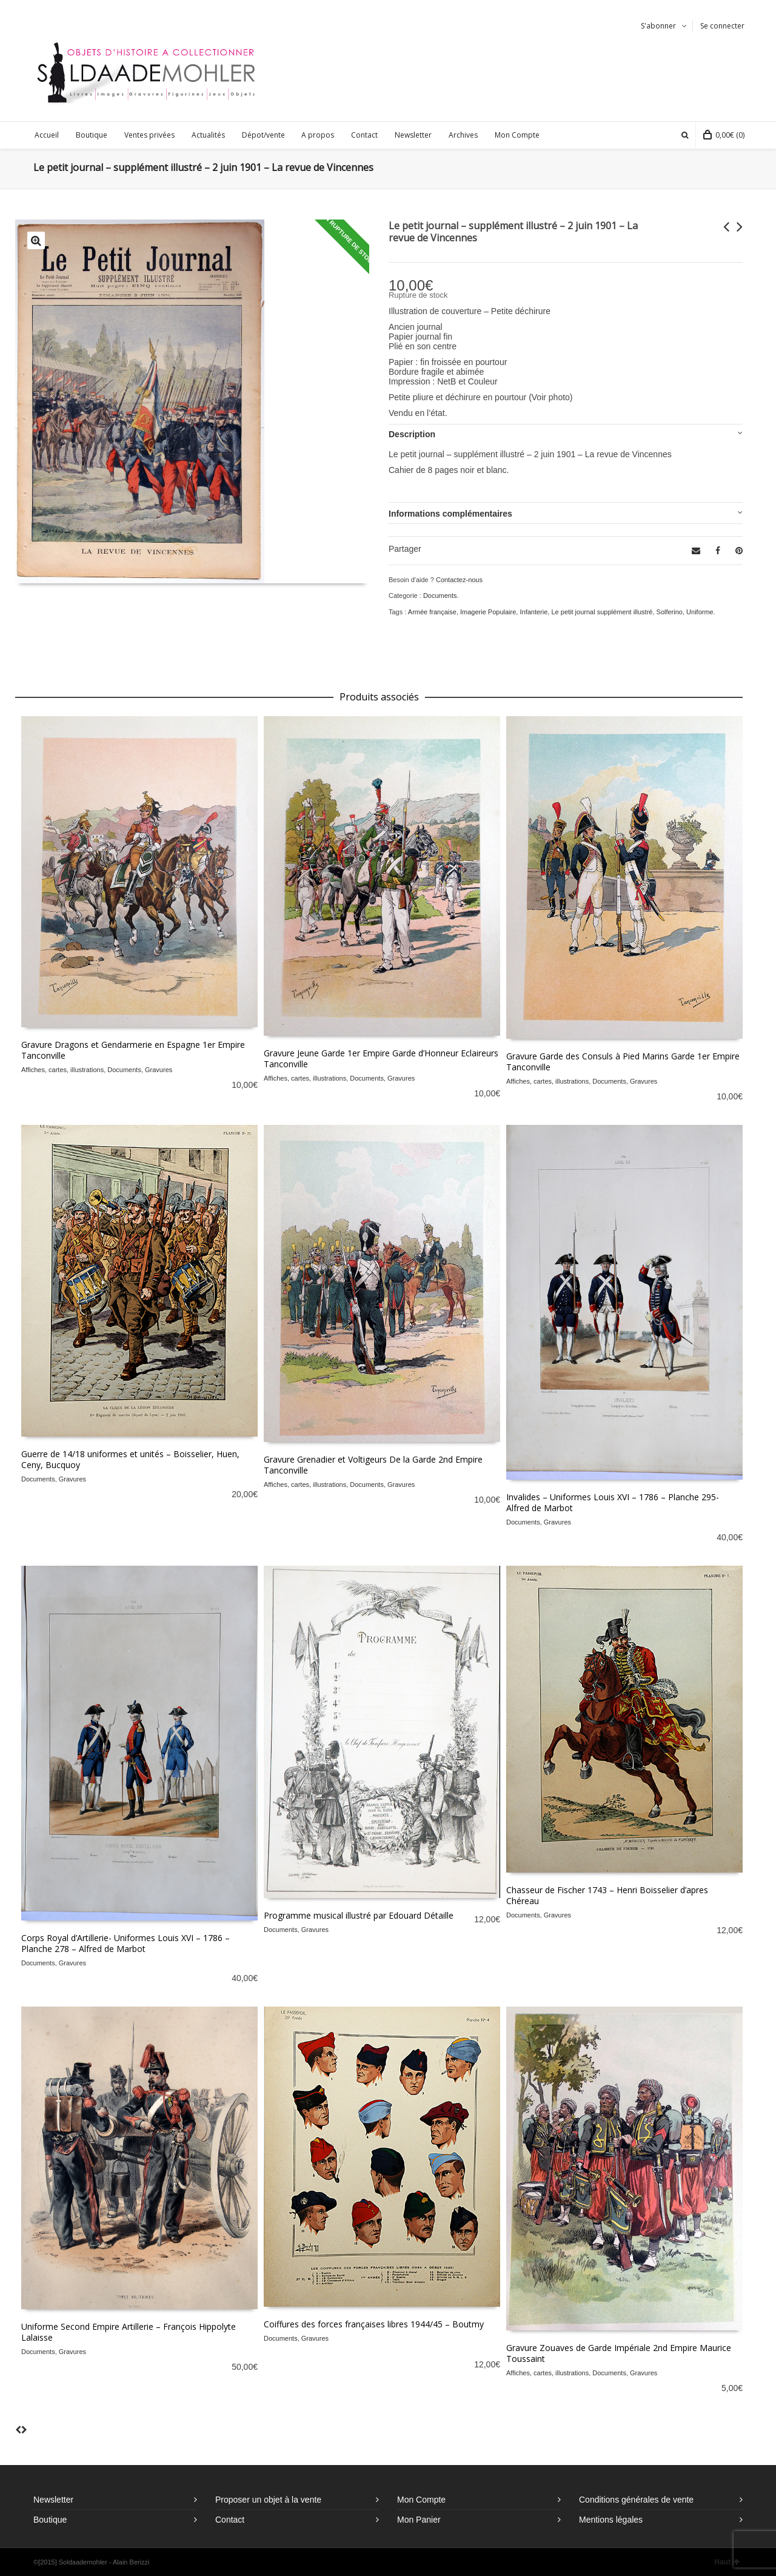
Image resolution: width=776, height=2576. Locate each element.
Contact (229, 2519)
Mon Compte (421, 2499)
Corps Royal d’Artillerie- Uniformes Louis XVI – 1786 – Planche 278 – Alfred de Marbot (125, 1943)
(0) (723, 135)
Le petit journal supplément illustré (601, 611)
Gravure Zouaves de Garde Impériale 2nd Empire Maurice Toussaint (618, 2353)
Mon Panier (419, 2519)
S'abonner (658, 26)
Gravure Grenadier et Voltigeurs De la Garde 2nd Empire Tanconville (373, 1465)
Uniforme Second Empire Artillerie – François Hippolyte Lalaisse (128, 2332)
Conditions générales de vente (636, 2499)
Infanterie (533, 611)
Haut (727, 2562)
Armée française (432, 611)
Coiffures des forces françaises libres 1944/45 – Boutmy (374, 2324)
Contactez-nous (459, 579)
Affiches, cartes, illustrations (62, 1069)
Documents (440, 595)
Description (412, 434)
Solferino (670, 611)
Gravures (158, 1069)
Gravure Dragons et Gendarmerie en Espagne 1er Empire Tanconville (133, 1050)
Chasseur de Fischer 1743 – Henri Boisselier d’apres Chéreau (607, 1895)
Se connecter (722, 26)
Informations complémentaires (450, 513)
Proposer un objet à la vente (268, 2499)
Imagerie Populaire (488, 611)
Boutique (50, 2519)
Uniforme (700, 611)
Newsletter (53, 2499)
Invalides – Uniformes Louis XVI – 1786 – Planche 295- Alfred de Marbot (612, 1502)
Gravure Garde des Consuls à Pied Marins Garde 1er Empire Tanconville (623, 1061)
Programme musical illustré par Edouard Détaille (358, 1915)
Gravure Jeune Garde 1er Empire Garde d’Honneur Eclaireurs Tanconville (381, 1058)
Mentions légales (611, 2519)
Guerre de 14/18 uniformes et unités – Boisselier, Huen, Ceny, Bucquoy (130, 1459)
